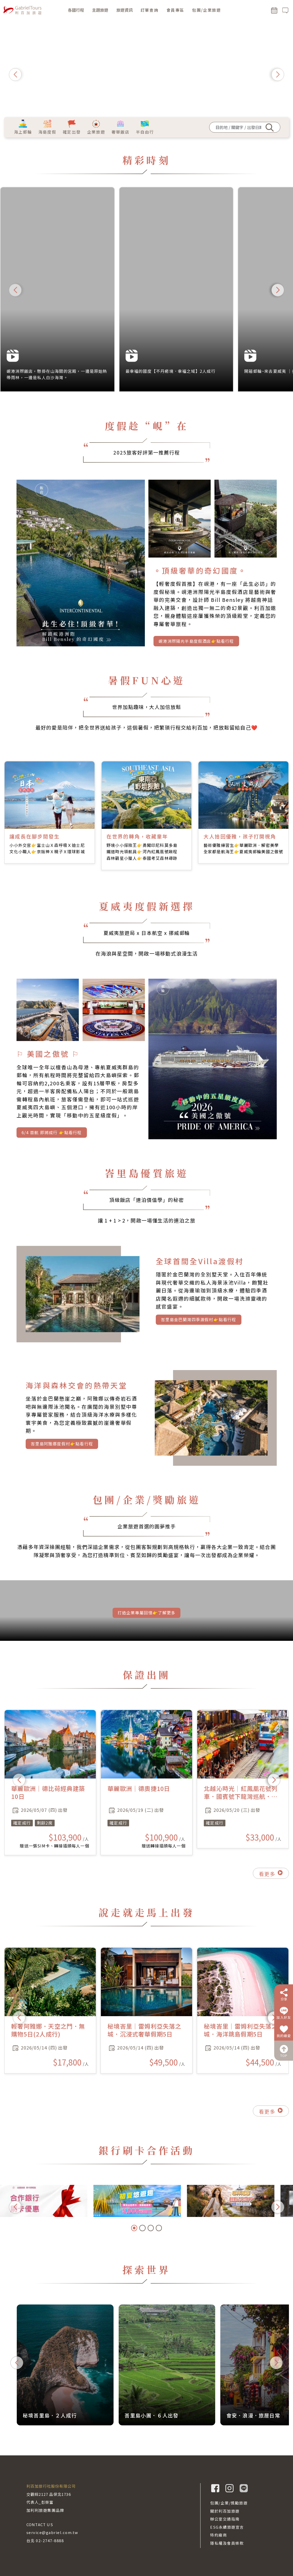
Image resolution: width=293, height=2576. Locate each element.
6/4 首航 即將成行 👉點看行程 (52, 1155)
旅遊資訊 (124, 10)
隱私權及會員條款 (227, 2543)
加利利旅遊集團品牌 (45, 2510)
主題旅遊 (100, 10)
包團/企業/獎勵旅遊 (229, 2503)
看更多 (271, 1899)
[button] (15, 74)
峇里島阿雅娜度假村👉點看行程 (62, 1458)
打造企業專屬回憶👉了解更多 (147, 1621)
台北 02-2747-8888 (45, 2540)
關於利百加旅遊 (225, 2511)
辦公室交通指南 (225, 2519)
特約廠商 (218, 2535)
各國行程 (76, 10)
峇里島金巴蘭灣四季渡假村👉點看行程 (198, 1333)
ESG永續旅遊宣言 (227, 2527)
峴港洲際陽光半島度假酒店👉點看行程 (196, 665)
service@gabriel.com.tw (52, 2532)
